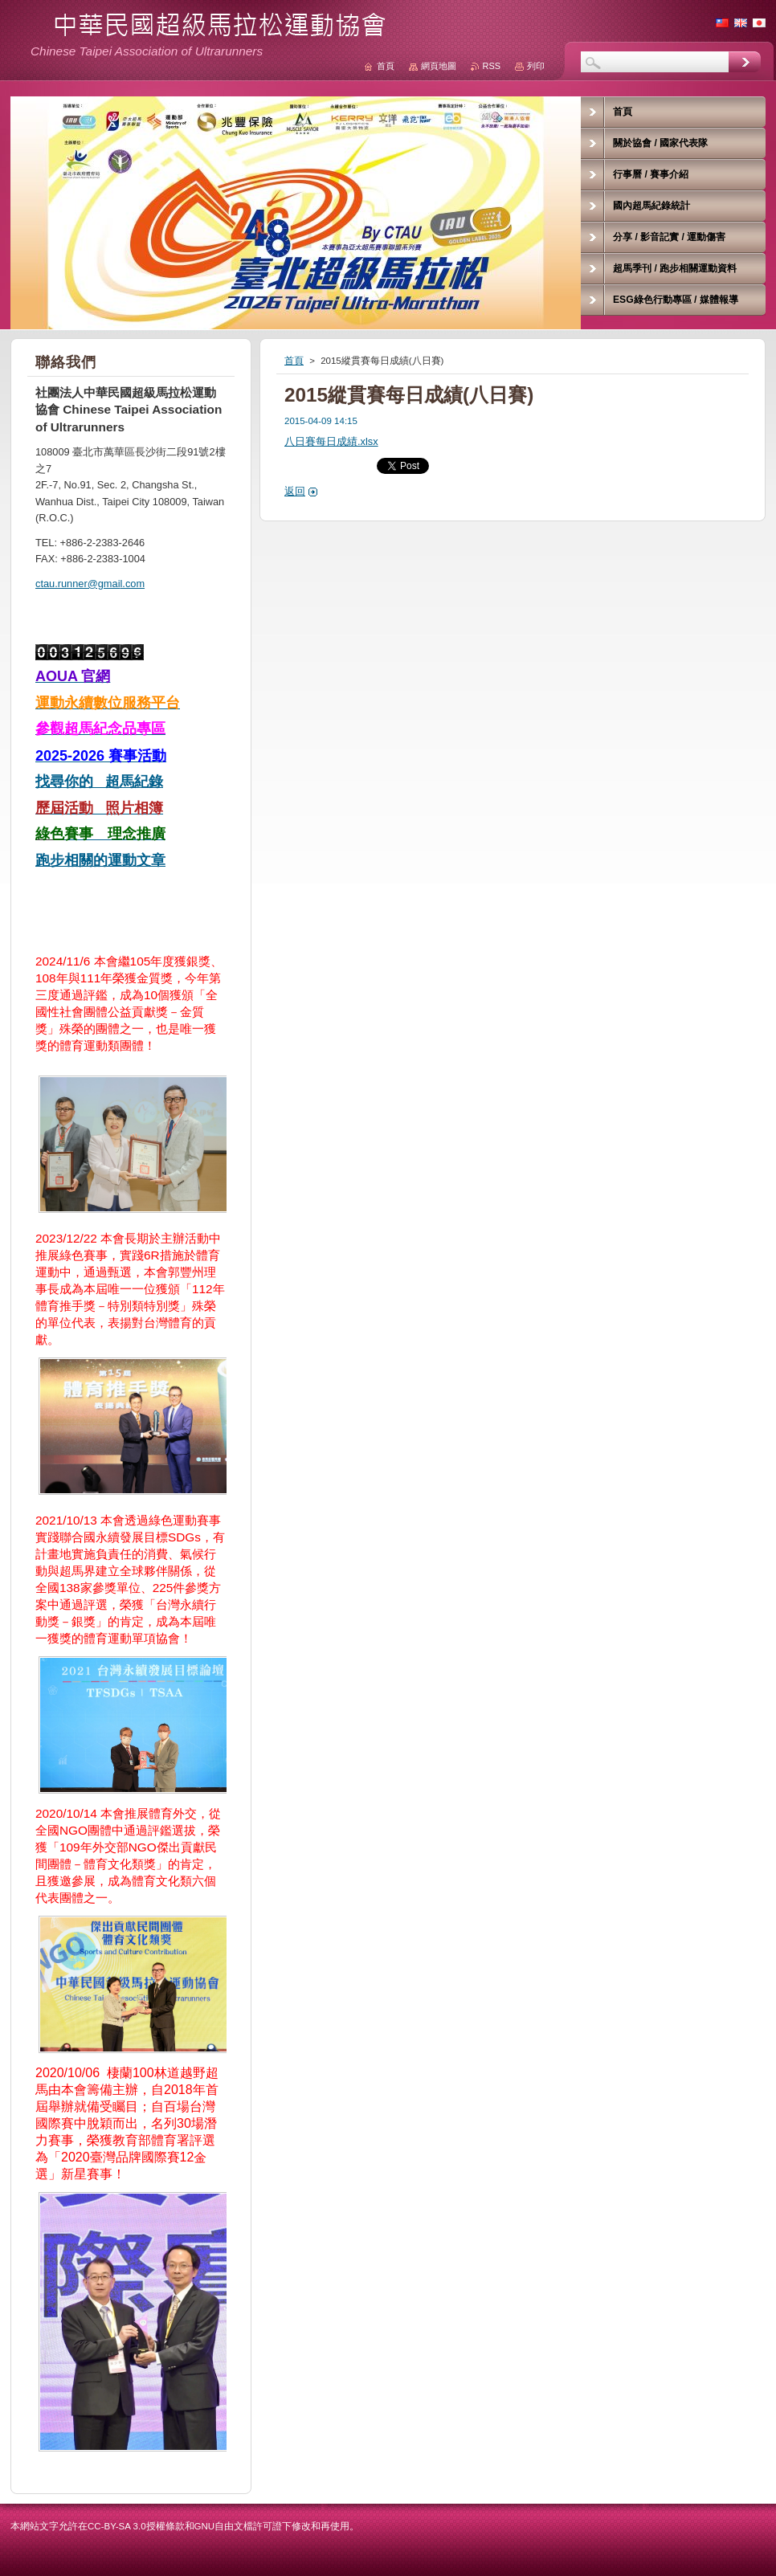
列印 (536, 66)
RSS (491, 66)
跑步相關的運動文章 (100, 860)
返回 (294, 491)
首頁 (294, 360)
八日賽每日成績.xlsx (331, 441)
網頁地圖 (438, 66)
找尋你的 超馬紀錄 (99, 782)
